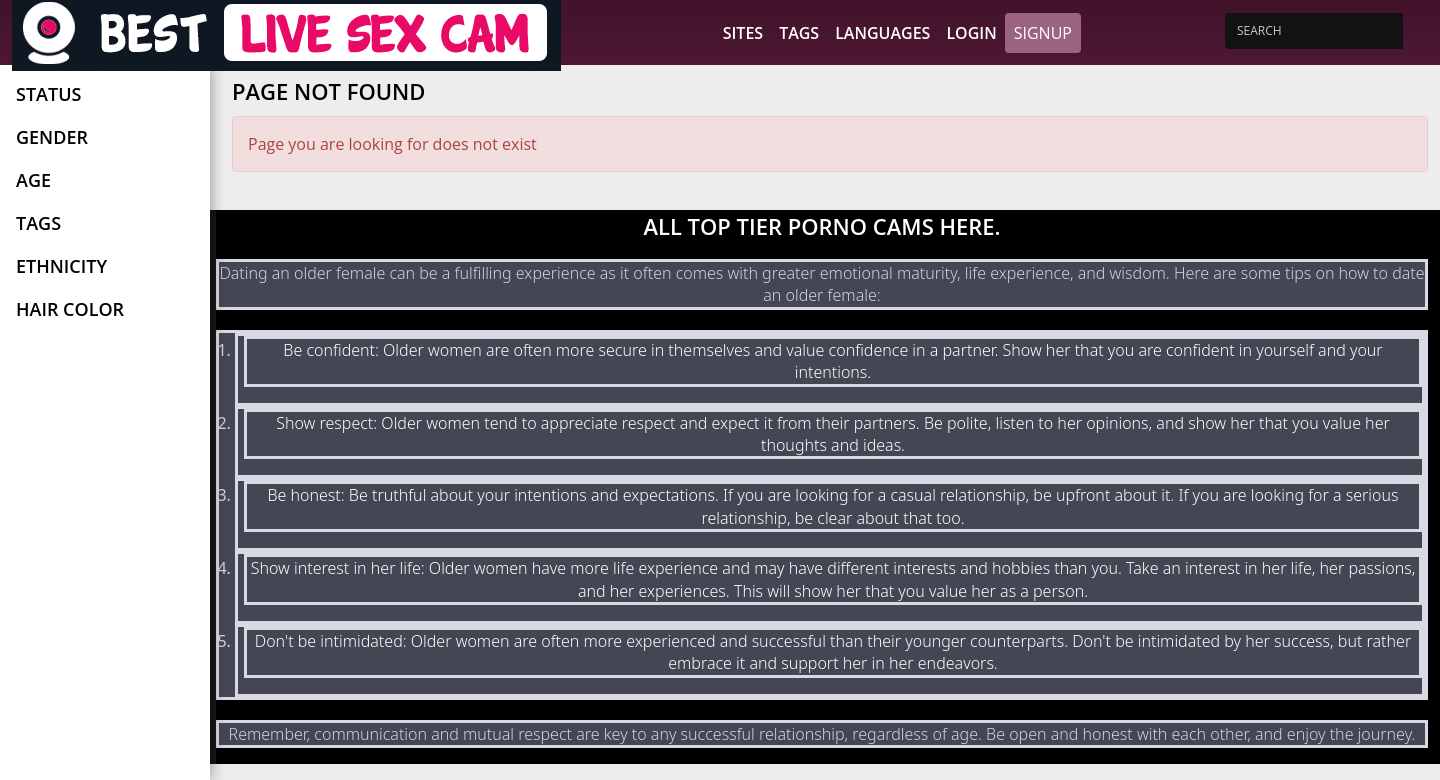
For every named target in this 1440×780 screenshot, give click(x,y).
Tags (799, 33)
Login (971, 33)
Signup (1043, 33)
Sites (743, 33)
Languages (882, 33)
